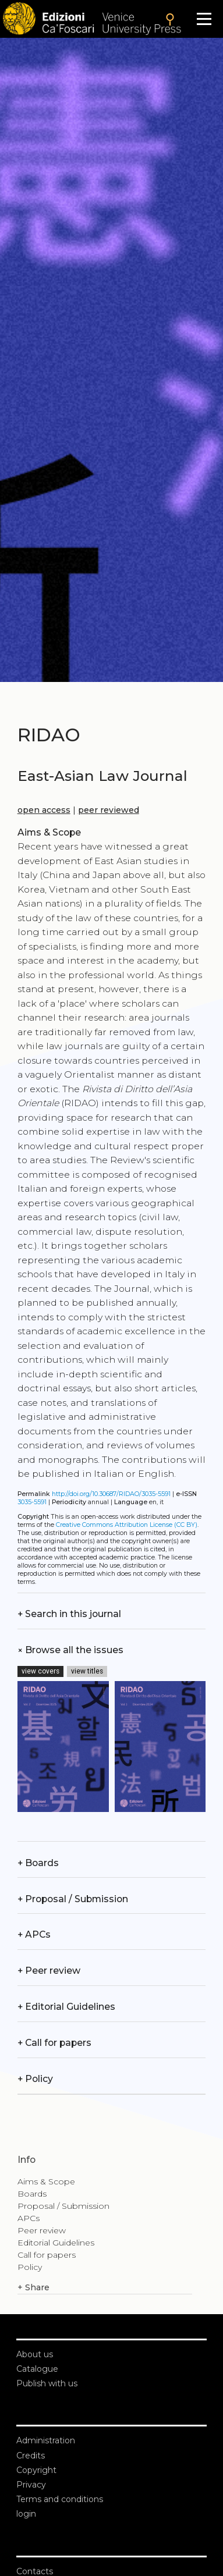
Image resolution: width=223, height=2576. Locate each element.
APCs (34, 1934)
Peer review (48, 1970)
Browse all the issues (70, 1650)
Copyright (36, 2470)
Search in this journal (69, 1614)
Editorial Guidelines (66, 2007)
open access (43, 810)
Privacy (31, 2484)
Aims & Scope (46, 2181)
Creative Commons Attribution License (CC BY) (126, 1525)
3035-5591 (32, 1502)
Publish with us (46, 2383)
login (26, 2514)
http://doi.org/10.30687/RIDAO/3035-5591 (111, 1494)
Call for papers (54, 2043)
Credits (30, 2455)
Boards (38, 1863)
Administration (45, 2440)
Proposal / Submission (72, 1899)
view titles (87, 1671)
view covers (40, 1671)
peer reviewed (108, 810)
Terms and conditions (59, 2499)
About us (34, 2354)
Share (33, 2288)
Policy (35, 2079)
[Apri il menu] (204, 19)
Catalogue (37, 2369)
